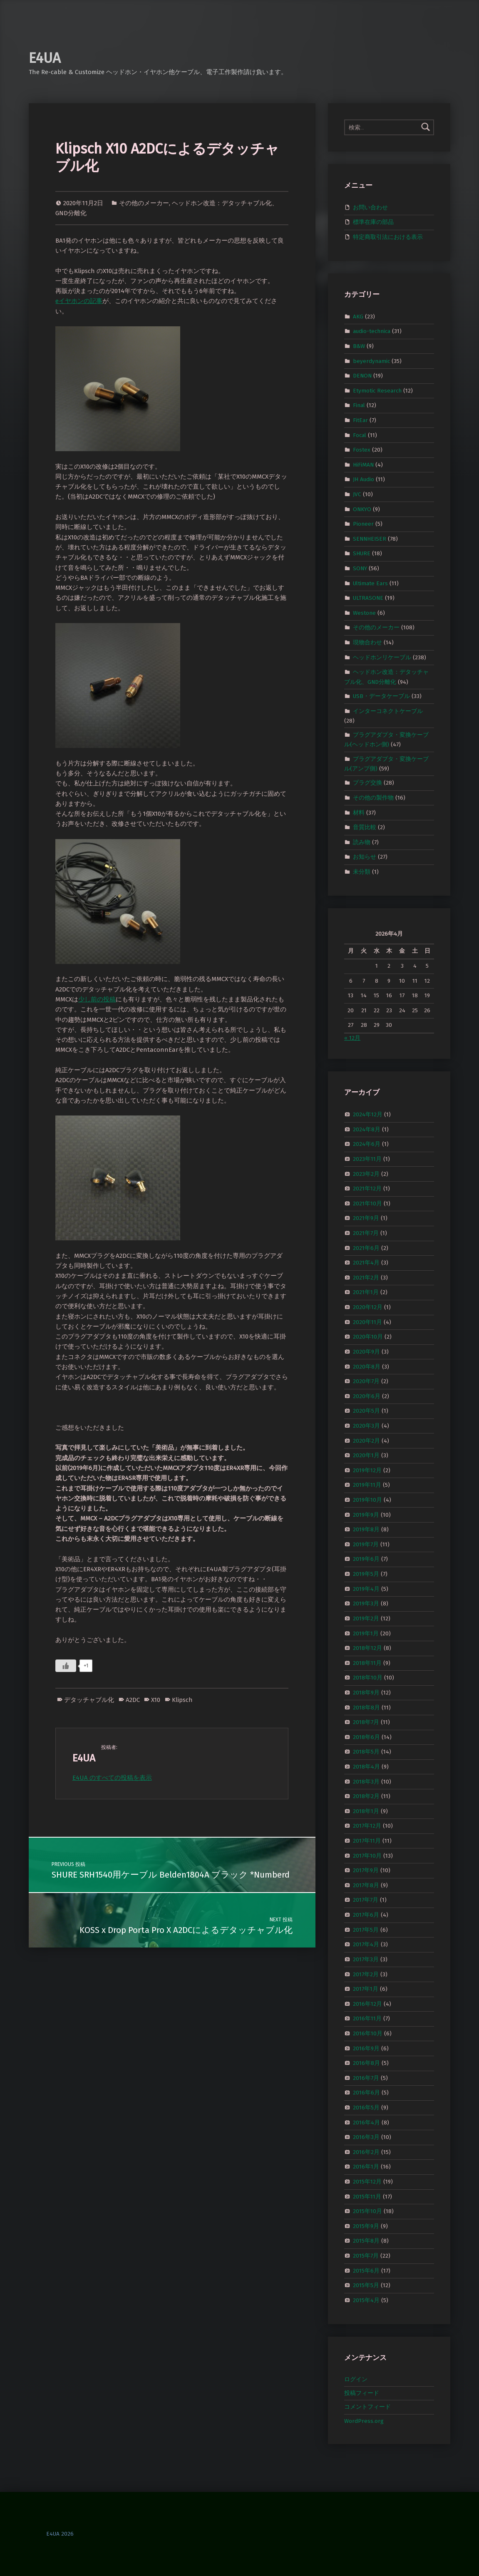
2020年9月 (366, 1351)
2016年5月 (366, 2107)
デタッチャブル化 (89, 1700)
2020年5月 (366, 1410)
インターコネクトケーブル (388, 710)
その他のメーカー (144, 203)
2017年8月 (366, 1885)
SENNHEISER (369, 538)
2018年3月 (366, 1781)
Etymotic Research (377, 390)
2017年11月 (367, 1840)
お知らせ (364, 856)
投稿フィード (361, 2393)
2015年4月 (366, 2300)
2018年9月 (366, 1692)
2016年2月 (366, 2152)
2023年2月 (366, 1173)
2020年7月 (366, 1381)
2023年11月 (367, 1159)
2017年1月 (365, 1988)
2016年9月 (366, 2048)
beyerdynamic (371, 360)
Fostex (361, 449)
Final (359, 405)
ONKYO (362, 508)
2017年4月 (366, 1944)
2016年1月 (366, 2166)
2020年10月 (368, 1336)
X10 (155, 1700)
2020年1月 (366, 1455)
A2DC (133, 1700)
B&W (359, 346)
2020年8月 (366, 1366)
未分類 (361, 871)
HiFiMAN (363, 464)
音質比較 (364, 827)
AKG (358, 316)
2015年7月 (366, 2255)
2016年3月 (366, 2137)
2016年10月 (367, 2033)
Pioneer (363, 523)
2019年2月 (366, 1618)
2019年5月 (366, 1573)
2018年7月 (366, 1722)
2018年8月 (366, 1707)
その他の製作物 (373, 797)
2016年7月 (366, 2078)
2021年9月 (366, 1218)
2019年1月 (366, 1633)
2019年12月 (367, 1470)
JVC (357, 494)
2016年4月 (366, 2122)
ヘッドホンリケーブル (382, 657)
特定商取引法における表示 (388, 237)
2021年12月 (367, 1188)
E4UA (45, 58)
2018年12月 (367, 1648)
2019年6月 (366, 1558)
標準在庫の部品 (373, 222)
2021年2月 (366, 1277)
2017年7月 (365, 1899)
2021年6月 (366, 1247)
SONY (360, 568)
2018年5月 (366, 1751)
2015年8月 (366, 2240)
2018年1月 (366, 1811)
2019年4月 (366, 1588)
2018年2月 (366, 1796)
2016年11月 (367, 2018)
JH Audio (363, 479)
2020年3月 (366, 1425)
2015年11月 (367, 2196)
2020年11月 (367, 1321)
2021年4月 (366, 1262)
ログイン (355, 2379)
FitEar (360, 420)
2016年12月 (367, 2003)
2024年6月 (366, 1144)
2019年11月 (367, 1484)
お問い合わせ (370, 207)
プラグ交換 (367, 782)
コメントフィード (367, 2406)
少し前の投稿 (97, 999)
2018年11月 (367, 1662)
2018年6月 (366, 1737)
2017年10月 (367, 1855)
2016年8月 (366, 2063)
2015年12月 (367, 2181)
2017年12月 (367, 1825)
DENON (362, 375)
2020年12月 (367, 1307)
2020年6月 (366, 1395)
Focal (359, 434)
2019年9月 (366, 1514)
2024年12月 (367, 1114)
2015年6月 (366, 2270)
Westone (364, 612)
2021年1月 (366, 1292)
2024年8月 (366, 1129)
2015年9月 (366, 2226)
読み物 (361, 841)
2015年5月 (366, 2285)
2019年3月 (366, 1603)
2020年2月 (366, 1440)
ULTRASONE (368, 597)
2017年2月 (366, 1973)
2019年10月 (367, 1499)
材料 (359, 812)
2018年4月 (366, 1766)
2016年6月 (366, 2092)
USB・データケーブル (381, 696)
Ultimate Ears (370, 582)
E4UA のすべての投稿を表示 (112, 1777)
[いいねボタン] (65, 1665)
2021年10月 (367, 1203)
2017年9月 (366, 1870)
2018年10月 (367, 1677)
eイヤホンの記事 (78, 301)
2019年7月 (366, 1544)
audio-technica (371, 331)
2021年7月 (366, 1233)
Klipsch (182, 1700)
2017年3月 (366, 1959)
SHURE (361, 553)
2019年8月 (366, 1529)
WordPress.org (364, 2420)
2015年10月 (367, 2211)
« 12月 (352, 1037)
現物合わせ (367, 642)
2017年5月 (366, 1929)
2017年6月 (366, 1914)
